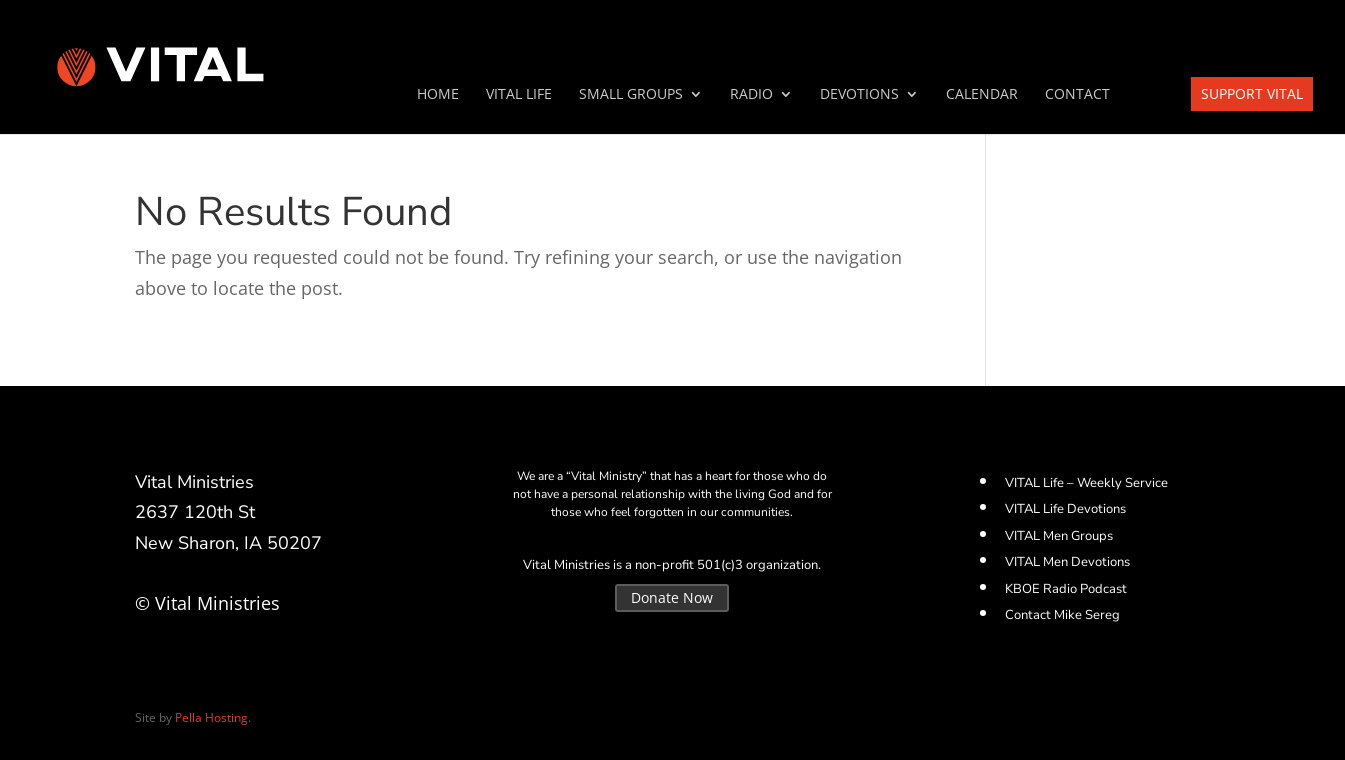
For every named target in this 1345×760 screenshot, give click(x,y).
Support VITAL (1252, 93)
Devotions (859, 95)
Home (438, 95)
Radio (751, 95)
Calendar (982, 95)
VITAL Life (519, 95)
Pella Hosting (211, 717)
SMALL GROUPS (631, 95)
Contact (1077, 95)
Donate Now (672, 597)
